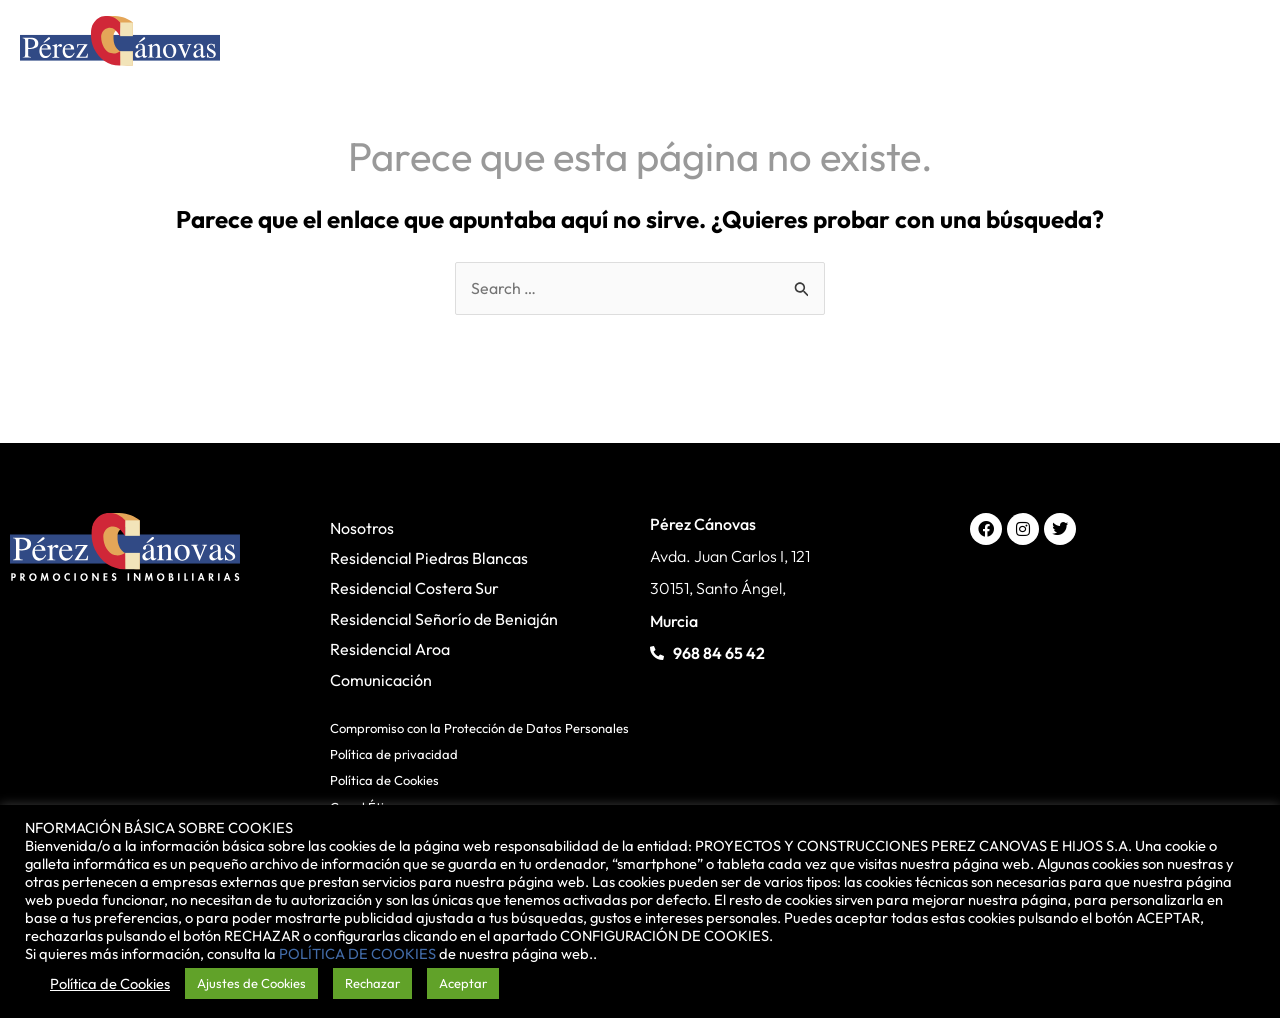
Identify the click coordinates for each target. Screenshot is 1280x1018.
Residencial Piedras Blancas (429, 558)
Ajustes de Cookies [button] (251, 983)
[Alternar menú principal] (1233, 46)
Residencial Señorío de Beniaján (444, 619)
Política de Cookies (384, 781)
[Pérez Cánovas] (120, 44)
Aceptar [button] (463, 983)
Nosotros (362, 528)
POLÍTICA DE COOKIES (357, 953)
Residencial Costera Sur (414, 589)
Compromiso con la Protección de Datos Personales (479, 728)
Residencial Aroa (390, 649)
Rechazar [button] (372, 983)
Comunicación (381, 680)
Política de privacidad (394, 754)
